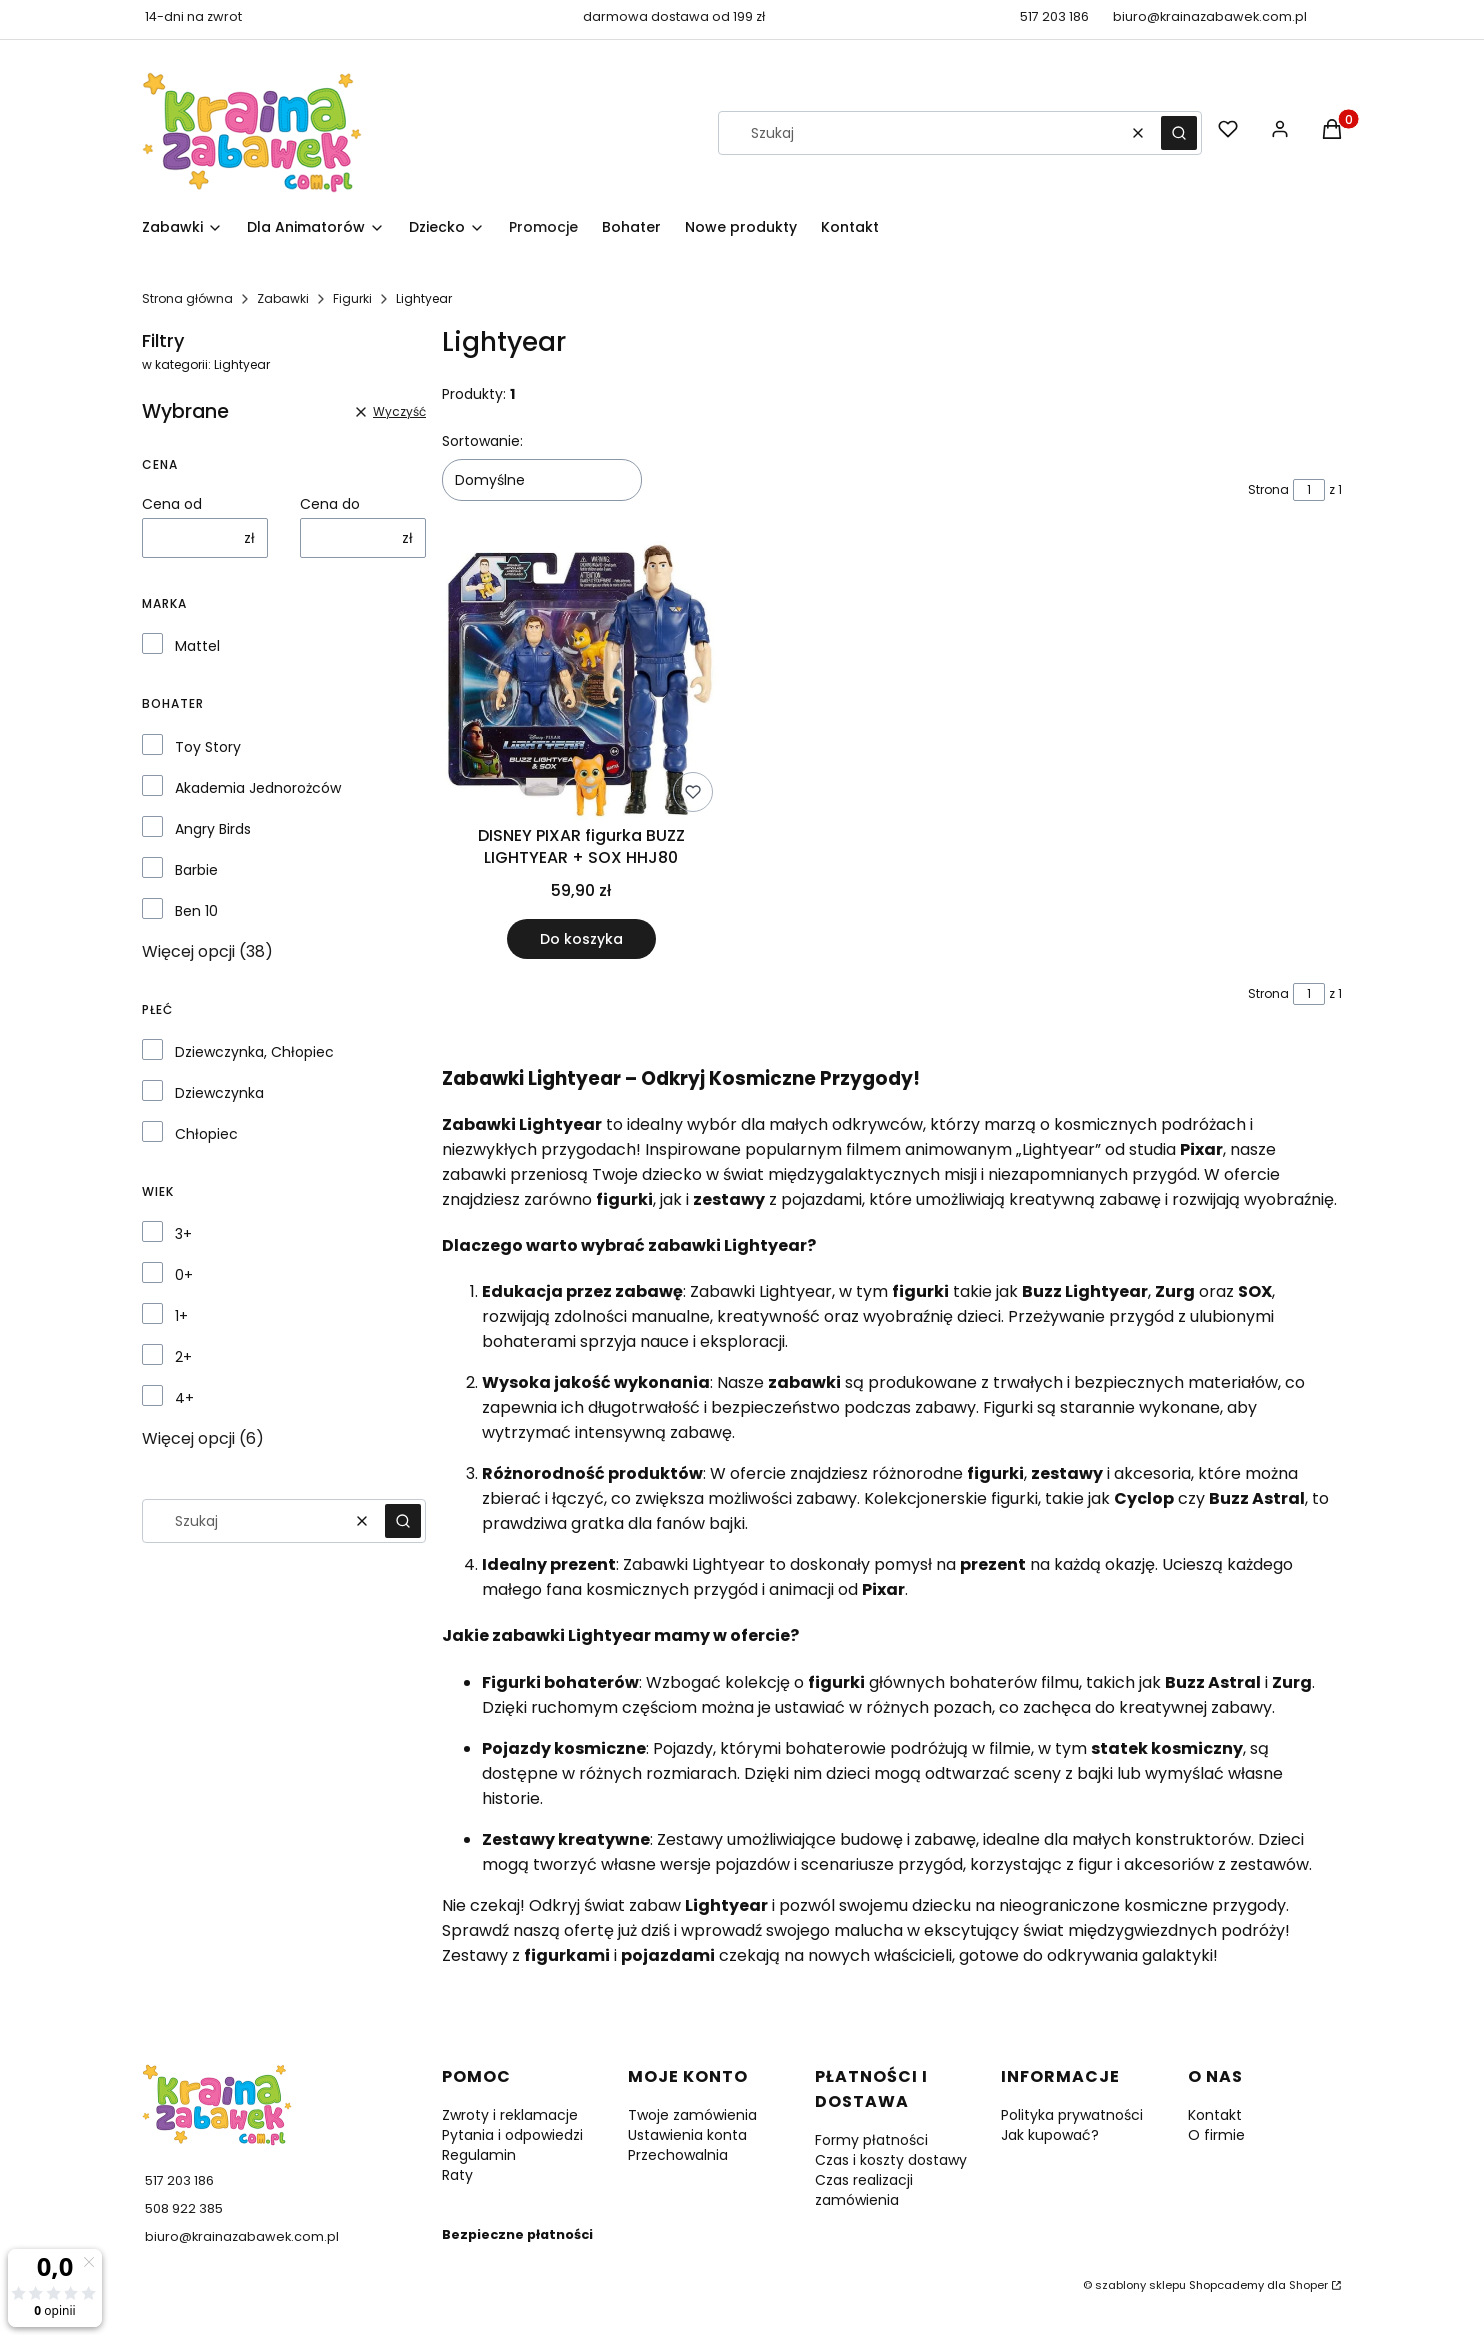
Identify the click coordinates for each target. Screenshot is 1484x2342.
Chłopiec (206, 1134)
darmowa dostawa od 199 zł (674, 16)
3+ (183, 1234)
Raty (457, 2175)
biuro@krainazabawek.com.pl (1210, 16)
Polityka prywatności (1072, 2115)
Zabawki (283, 298)
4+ (184, 1398)
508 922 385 (184, 2208)
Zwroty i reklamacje (510, 2115)
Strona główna (187, 298)
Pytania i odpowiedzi (512, 2135)
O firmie (1216, 2135)
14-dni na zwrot (193, 16)
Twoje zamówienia (692, 2115)
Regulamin (479, 2155)
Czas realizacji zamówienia (864, 2190)
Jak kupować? (1050, 2135)
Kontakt (1215, 2115)
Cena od (172, 504)
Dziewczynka (219, 1093)
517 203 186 (1054, 16)
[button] (1179, 133)
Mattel (197, 646)
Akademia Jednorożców (258, 788)
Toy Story (208, 747)
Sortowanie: (482, 441)
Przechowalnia (678, 2155)
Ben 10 (196, 911)
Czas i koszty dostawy (891, 2160)
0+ (184, 1275)
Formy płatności (871, 2140)
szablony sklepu (1140, 2285)
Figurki (352, 298)
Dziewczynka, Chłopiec (254, 1052)
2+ (183, 1357)
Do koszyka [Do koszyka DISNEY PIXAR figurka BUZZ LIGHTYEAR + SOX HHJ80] (581, 939)
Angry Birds (213, 829)
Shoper (1308, 2285)
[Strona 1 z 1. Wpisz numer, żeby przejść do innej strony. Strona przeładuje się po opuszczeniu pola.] (1309, 490)
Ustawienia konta (687, 2135)
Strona (1268, 489)
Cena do (330, 504)
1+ (181, 1316)
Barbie (196, 870)
